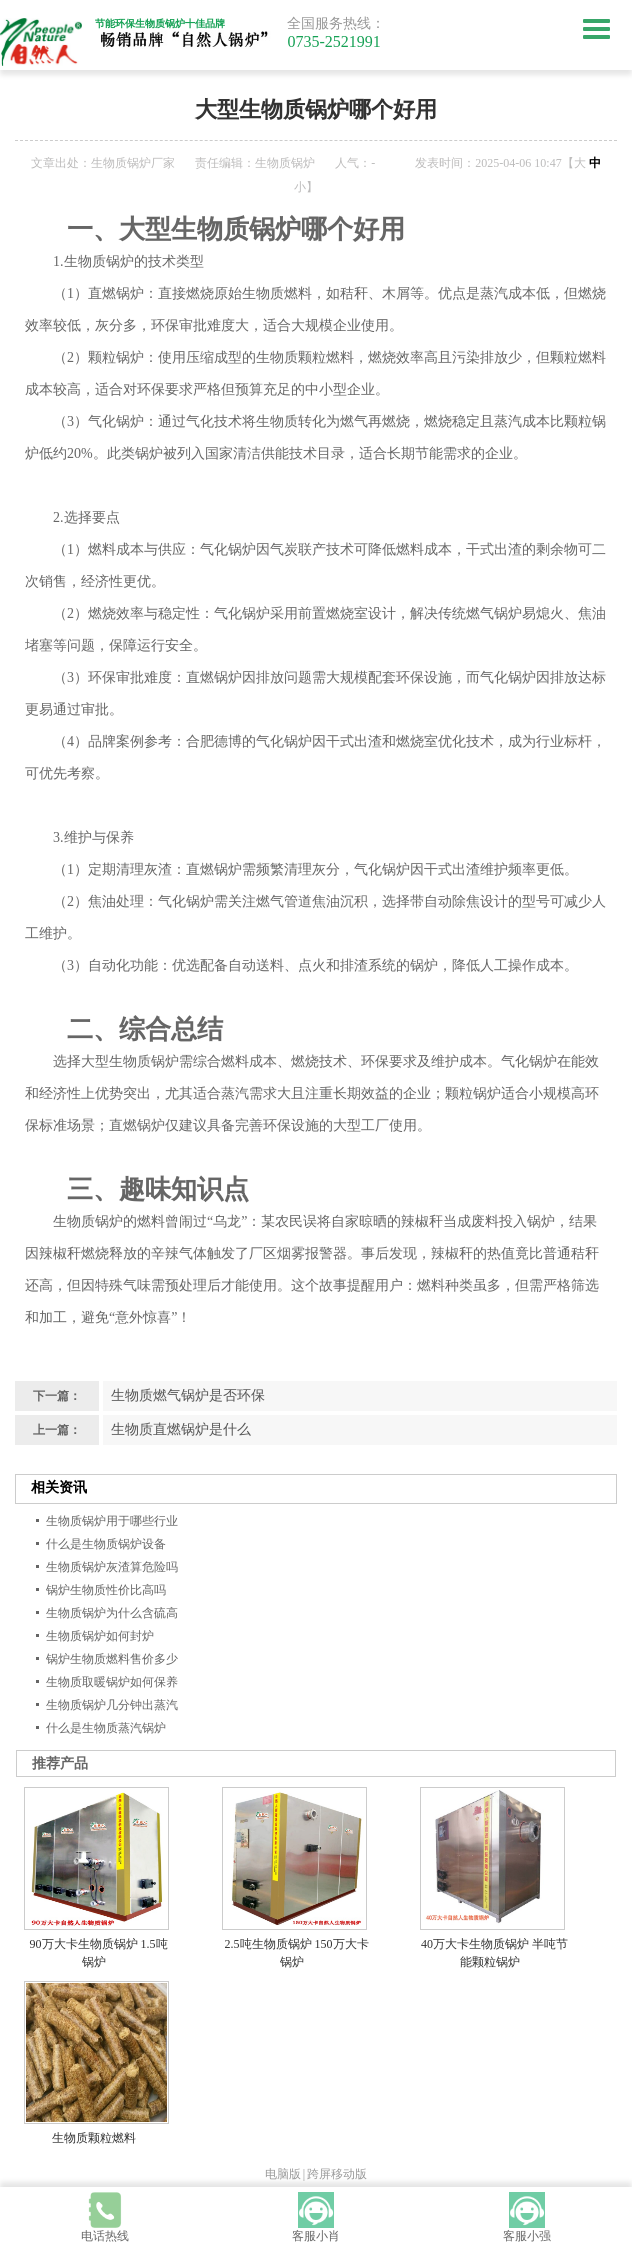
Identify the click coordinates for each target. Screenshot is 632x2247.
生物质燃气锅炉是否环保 (188, 1395)
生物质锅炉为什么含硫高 (112, 1613)
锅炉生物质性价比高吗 (106, 1590)
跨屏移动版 (337, 2174)
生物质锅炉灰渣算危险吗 (112, 1567)
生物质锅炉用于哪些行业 (112, 1521)
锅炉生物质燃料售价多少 (112, 1659)
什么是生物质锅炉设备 (106, 1544)
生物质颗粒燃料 (94, 2138)
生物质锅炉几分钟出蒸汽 (112, 1705)
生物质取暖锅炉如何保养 (112, 1682)
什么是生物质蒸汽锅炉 (106, 1728)
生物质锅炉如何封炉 (100, 1636)
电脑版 (283, 2174)
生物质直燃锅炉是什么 (181, 1429)
